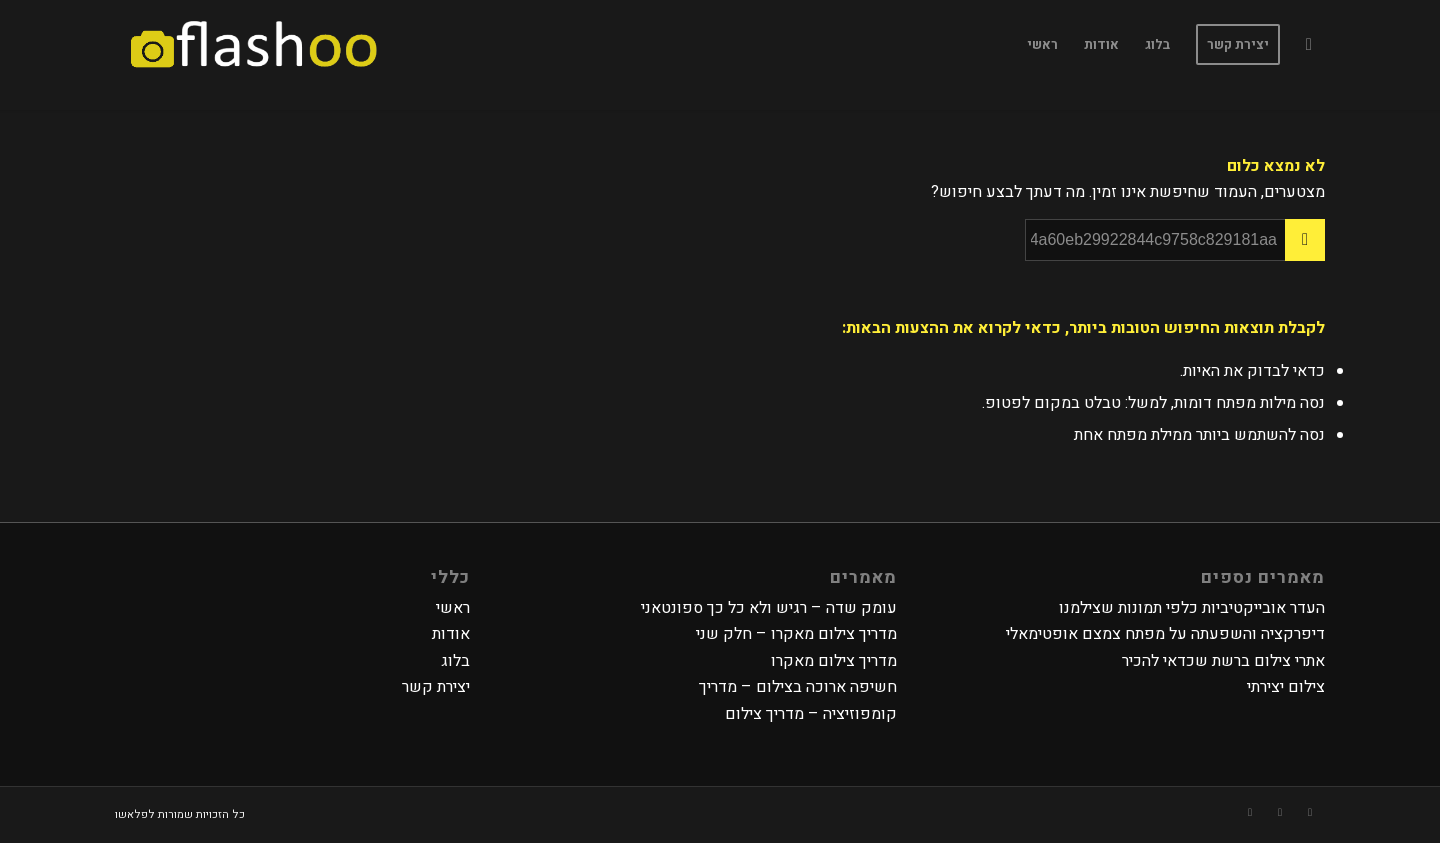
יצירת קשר (436, 687)
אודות (451, 634)
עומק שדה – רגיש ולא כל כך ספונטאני (769, 608)
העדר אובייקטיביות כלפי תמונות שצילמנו (1192, 608)
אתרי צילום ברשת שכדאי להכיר (1223, 661)
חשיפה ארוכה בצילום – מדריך (798, 687)
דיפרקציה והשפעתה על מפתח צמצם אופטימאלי (1165, 634)
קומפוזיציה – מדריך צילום (811, 714)
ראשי (453, 608)
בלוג (455, 661)
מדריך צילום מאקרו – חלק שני (796, 634)
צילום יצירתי (1286, 687)
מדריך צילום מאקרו (834, 661)
